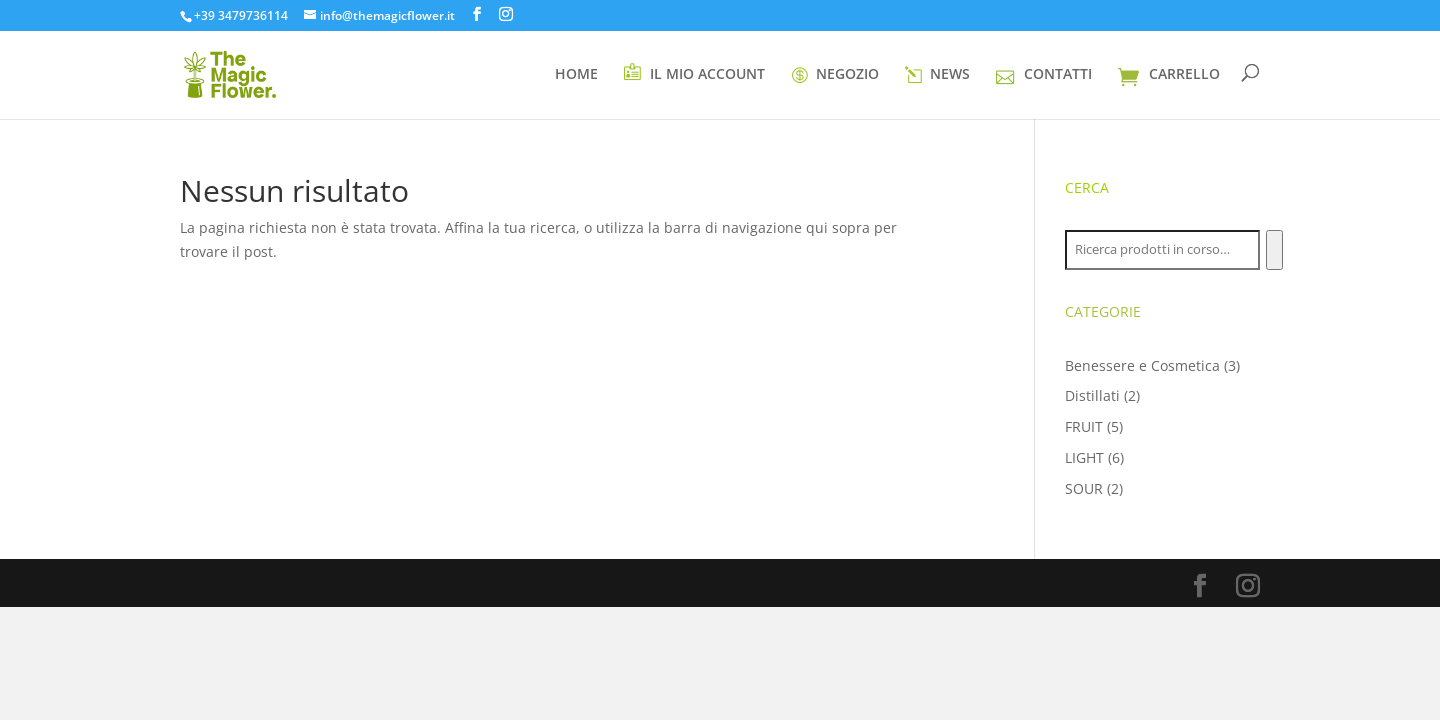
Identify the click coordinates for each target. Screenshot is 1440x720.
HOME (576, 75)
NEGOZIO (835, 75)
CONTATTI (1043, 75)
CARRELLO (1169, 75)
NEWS (937, 75)
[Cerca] (1274, 250)
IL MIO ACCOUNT (694, 73)
